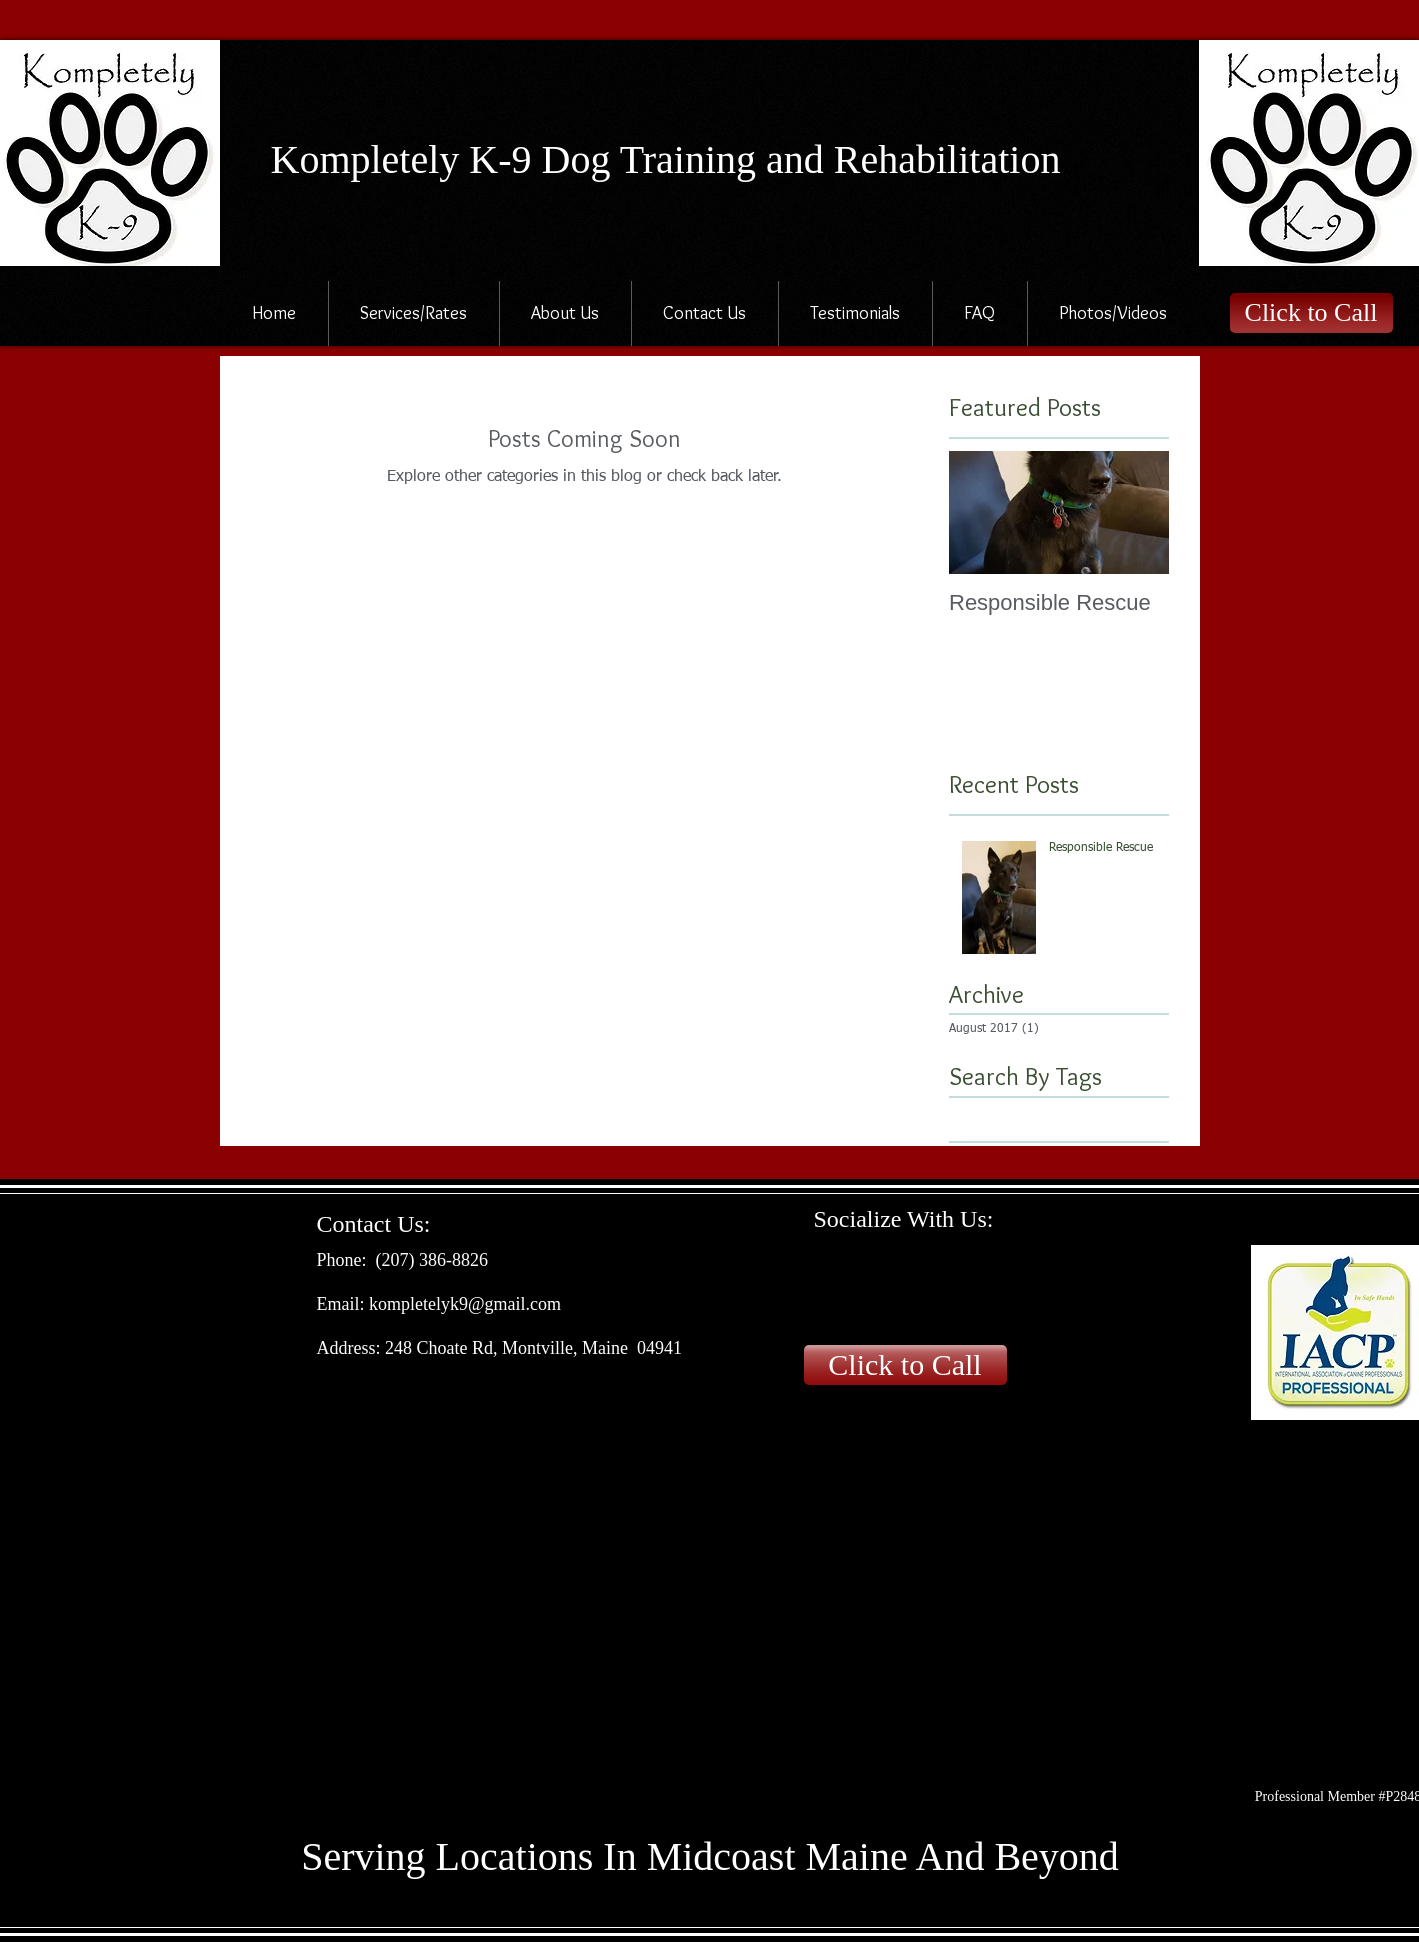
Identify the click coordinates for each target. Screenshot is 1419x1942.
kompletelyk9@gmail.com (465, 1304)
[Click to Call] (1311, 313)
